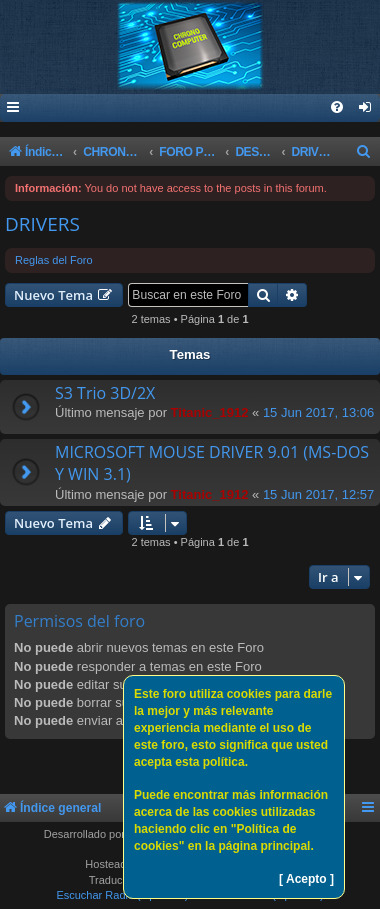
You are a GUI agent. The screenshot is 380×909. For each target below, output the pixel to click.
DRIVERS (42, 224)
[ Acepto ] (306, 879)
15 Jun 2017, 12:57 (318, 494)
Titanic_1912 (210, 412)
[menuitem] (366, 108)
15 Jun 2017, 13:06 (318, 412)
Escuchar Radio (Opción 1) (122, 895)
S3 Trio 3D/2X (105, 393)
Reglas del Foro (54, 260)
